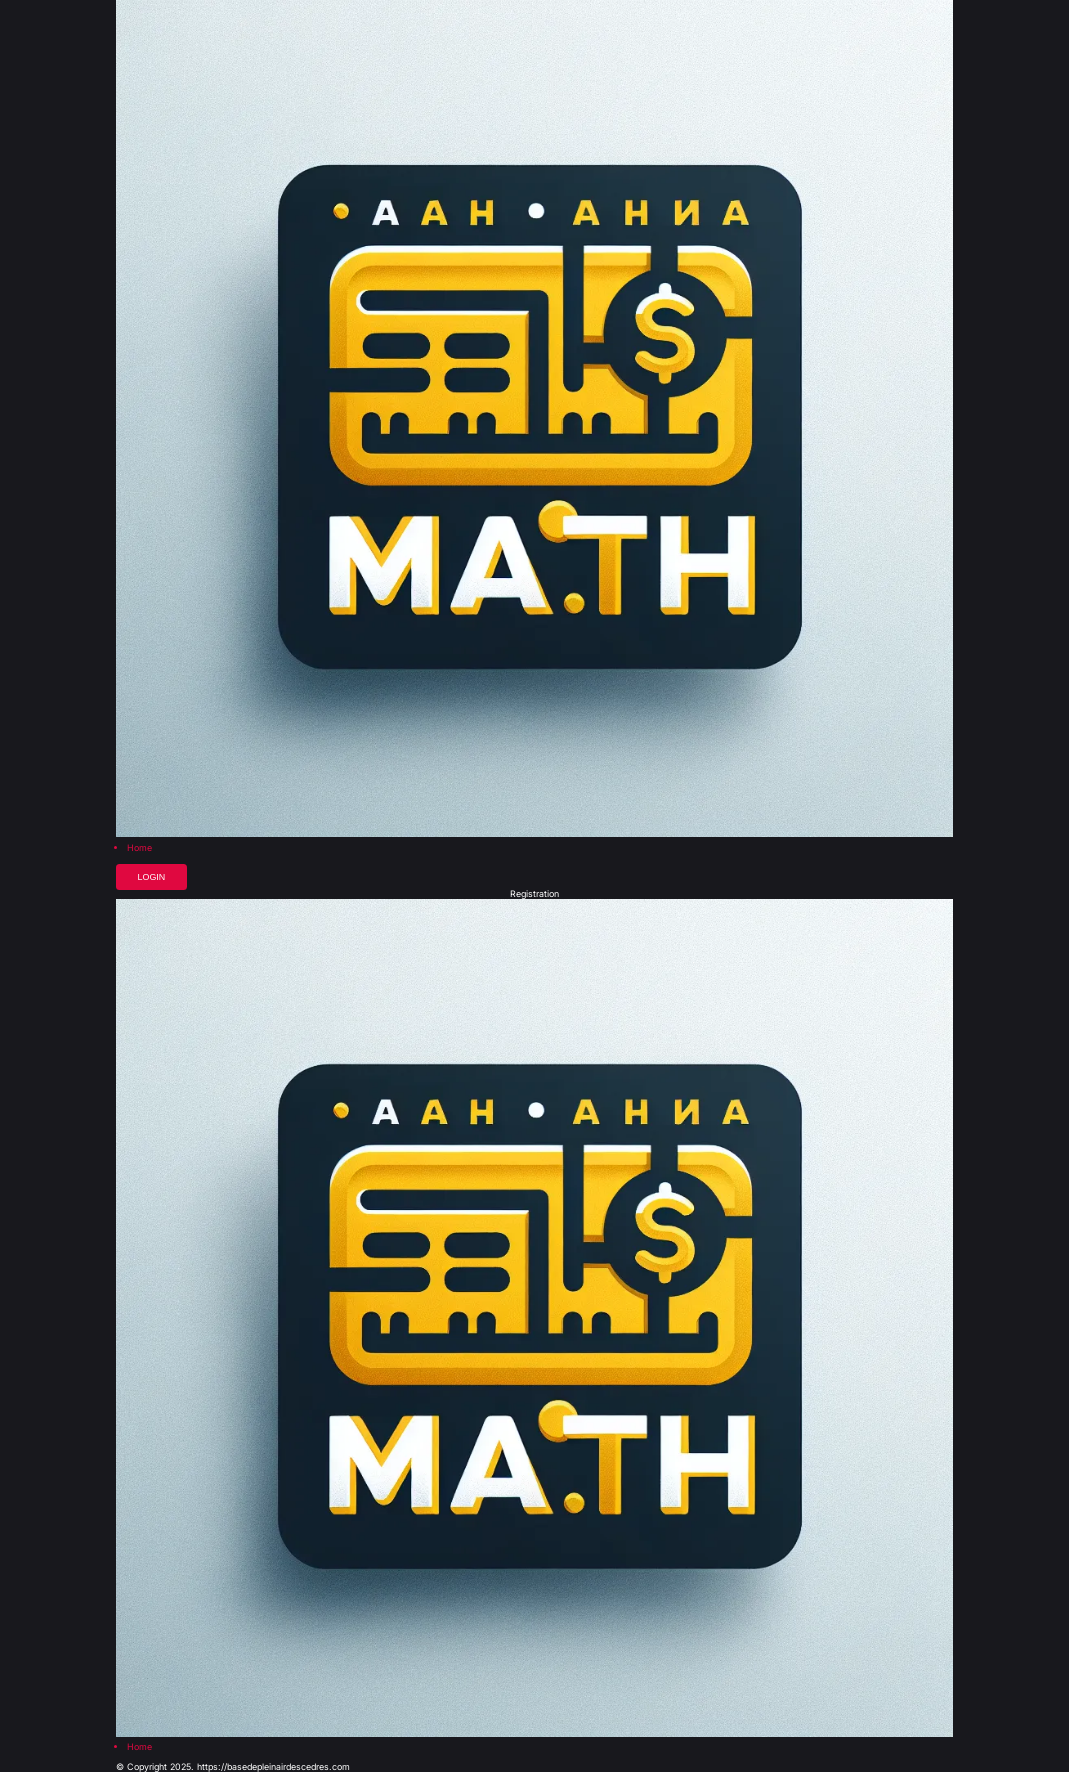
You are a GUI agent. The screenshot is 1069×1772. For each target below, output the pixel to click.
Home (139, 848)
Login (152, 877)
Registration (534, 894)
